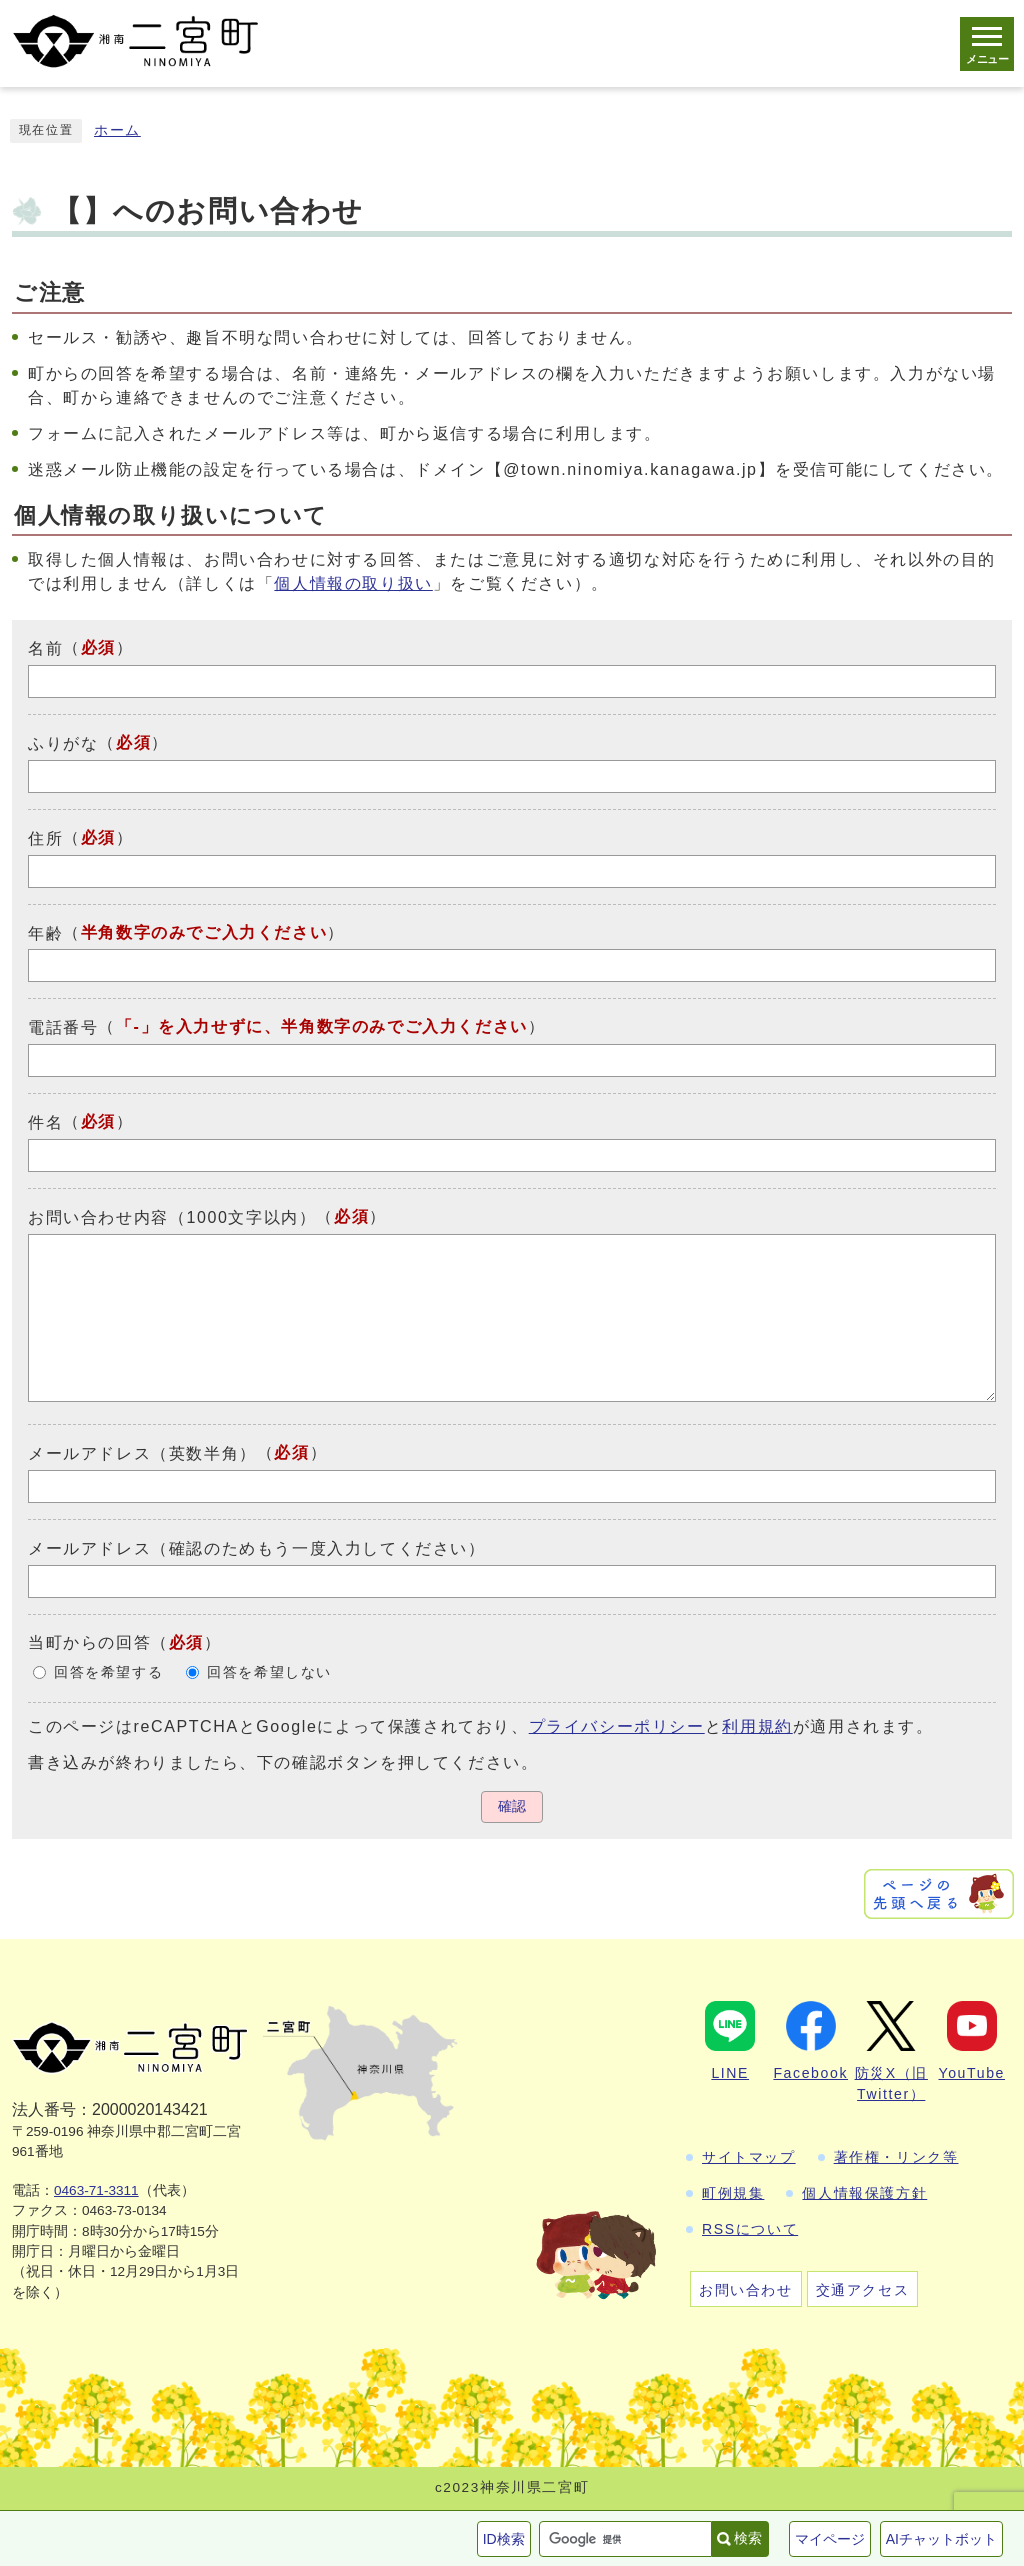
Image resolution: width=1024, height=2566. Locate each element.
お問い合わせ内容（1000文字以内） (172, 1217)
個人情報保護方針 (864, 2193)
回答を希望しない (269, 1672)
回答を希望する (108, 1672)
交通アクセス (863, 2290)
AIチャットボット (941, 2539)
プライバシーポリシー (617, 1726)
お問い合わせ (746, 2290)
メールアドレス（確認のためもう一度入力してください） (257, 1548)
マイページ (830, 2539)
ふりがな (63, 743)
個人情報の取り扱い (353, 583)
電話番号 (63, 1027)
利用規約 (757, 1726)
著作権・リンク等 (896, 2157)
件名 (45, 1122)
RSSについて (750, 2229)
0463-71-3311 (96, 2190)
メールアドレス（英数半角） (142, 1453)
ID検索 (504, 2539)
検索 (748, 2538)
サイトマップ (749, 2157)
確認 (512, 1806)
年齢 (45, 932)
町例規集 (733, 2193)
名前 (45, 648)
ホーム (117, 130)
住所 (45, 838)
